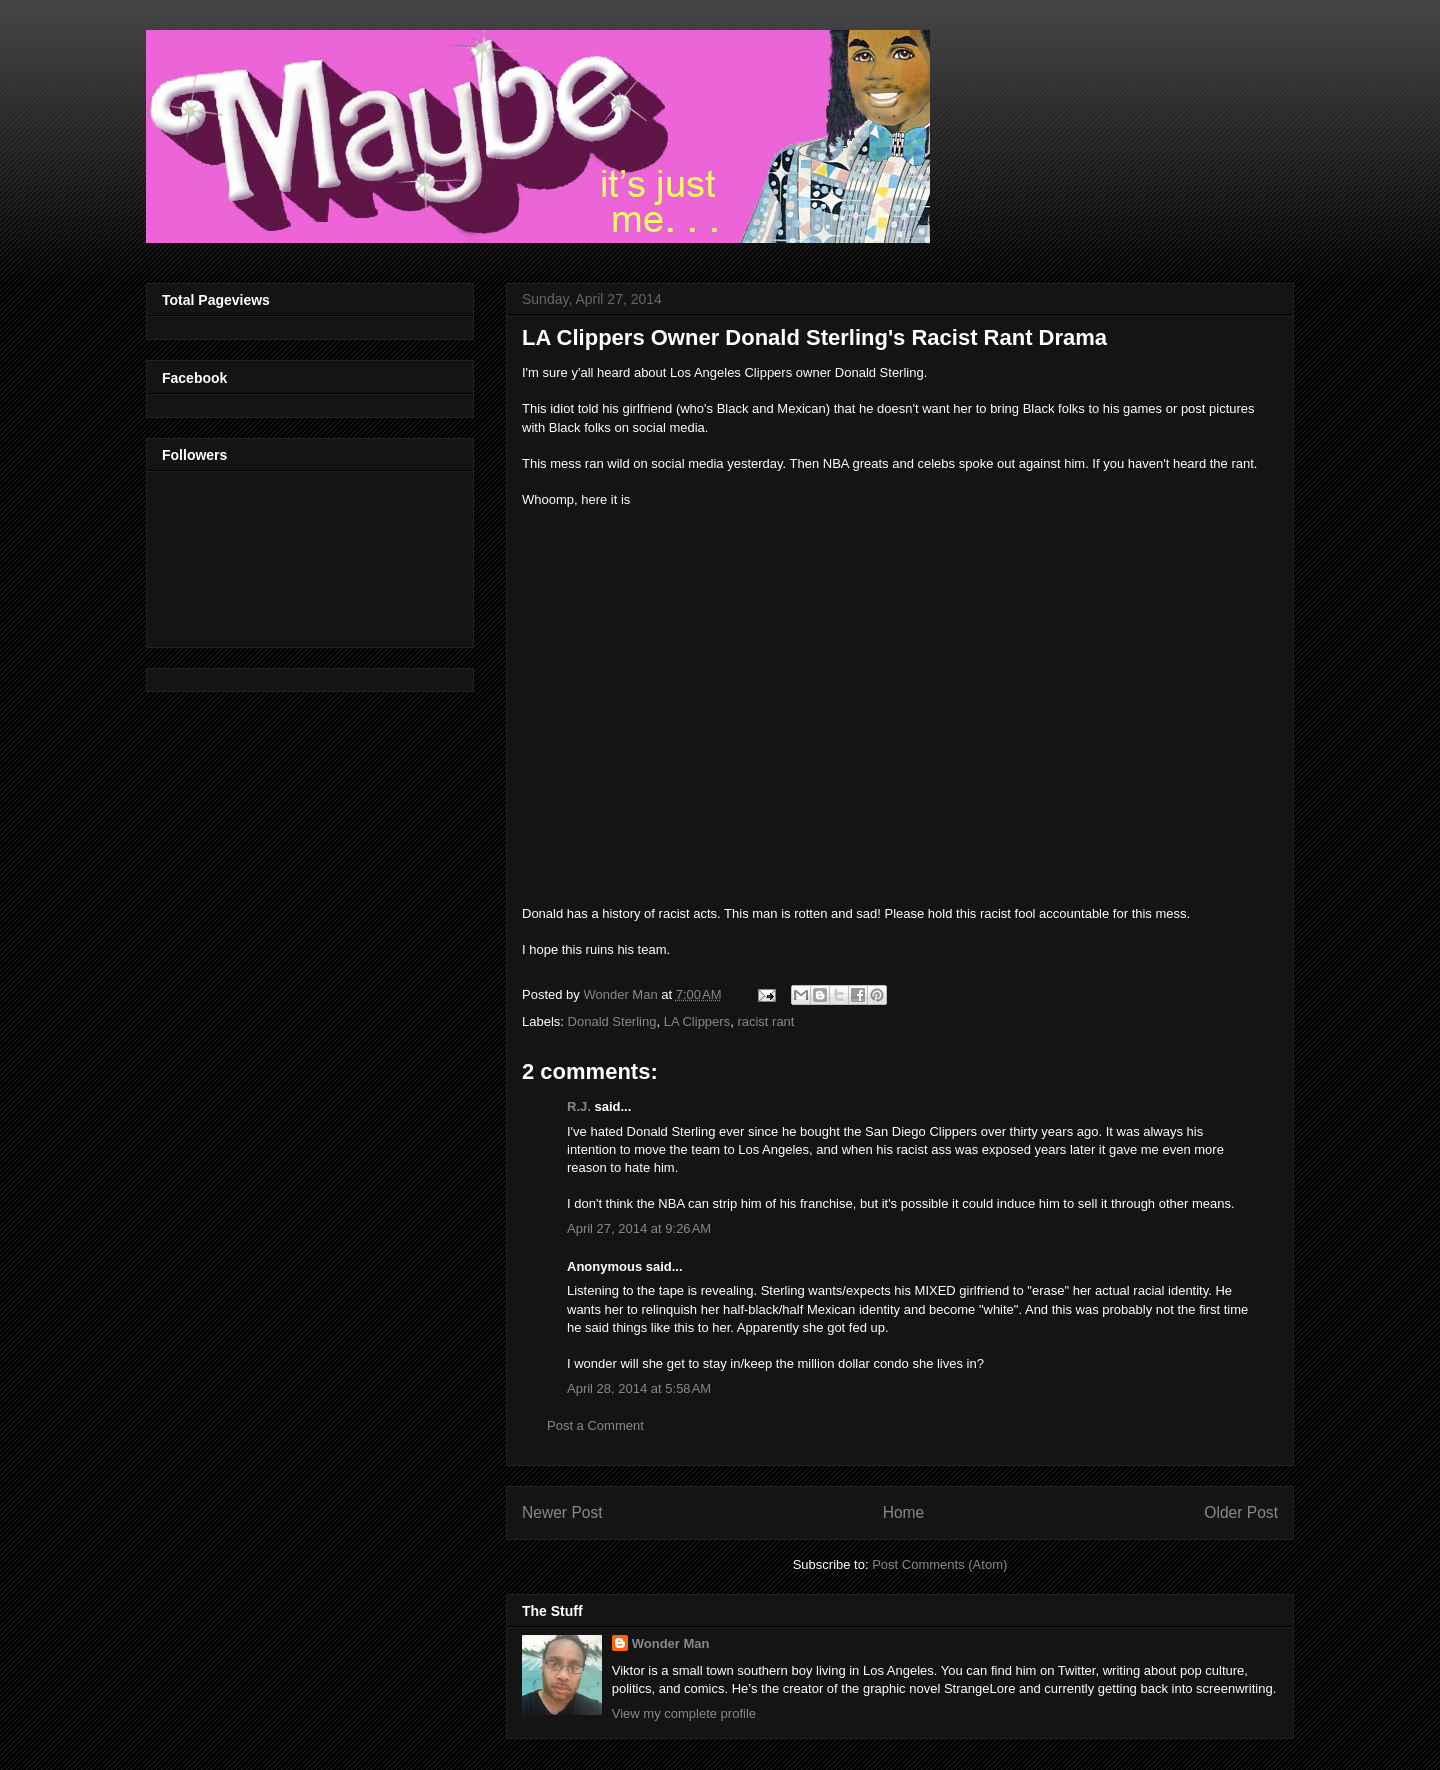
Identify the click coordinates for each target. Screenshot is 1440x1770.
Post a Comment (595, 1425)
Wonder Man (671, 1643)
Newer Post (562, 1512)
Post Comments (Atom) (939, 1564)
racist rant (765, 1021)
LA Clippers (697, 1021)
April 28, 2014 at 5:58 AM (639, 1388)
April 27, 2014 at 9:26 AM (639, 1228)
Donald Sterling (612, 1021)
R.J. (579, 1106)
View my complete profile (684, 1713)
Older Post (1241, 1512)
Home (904, 1512)
